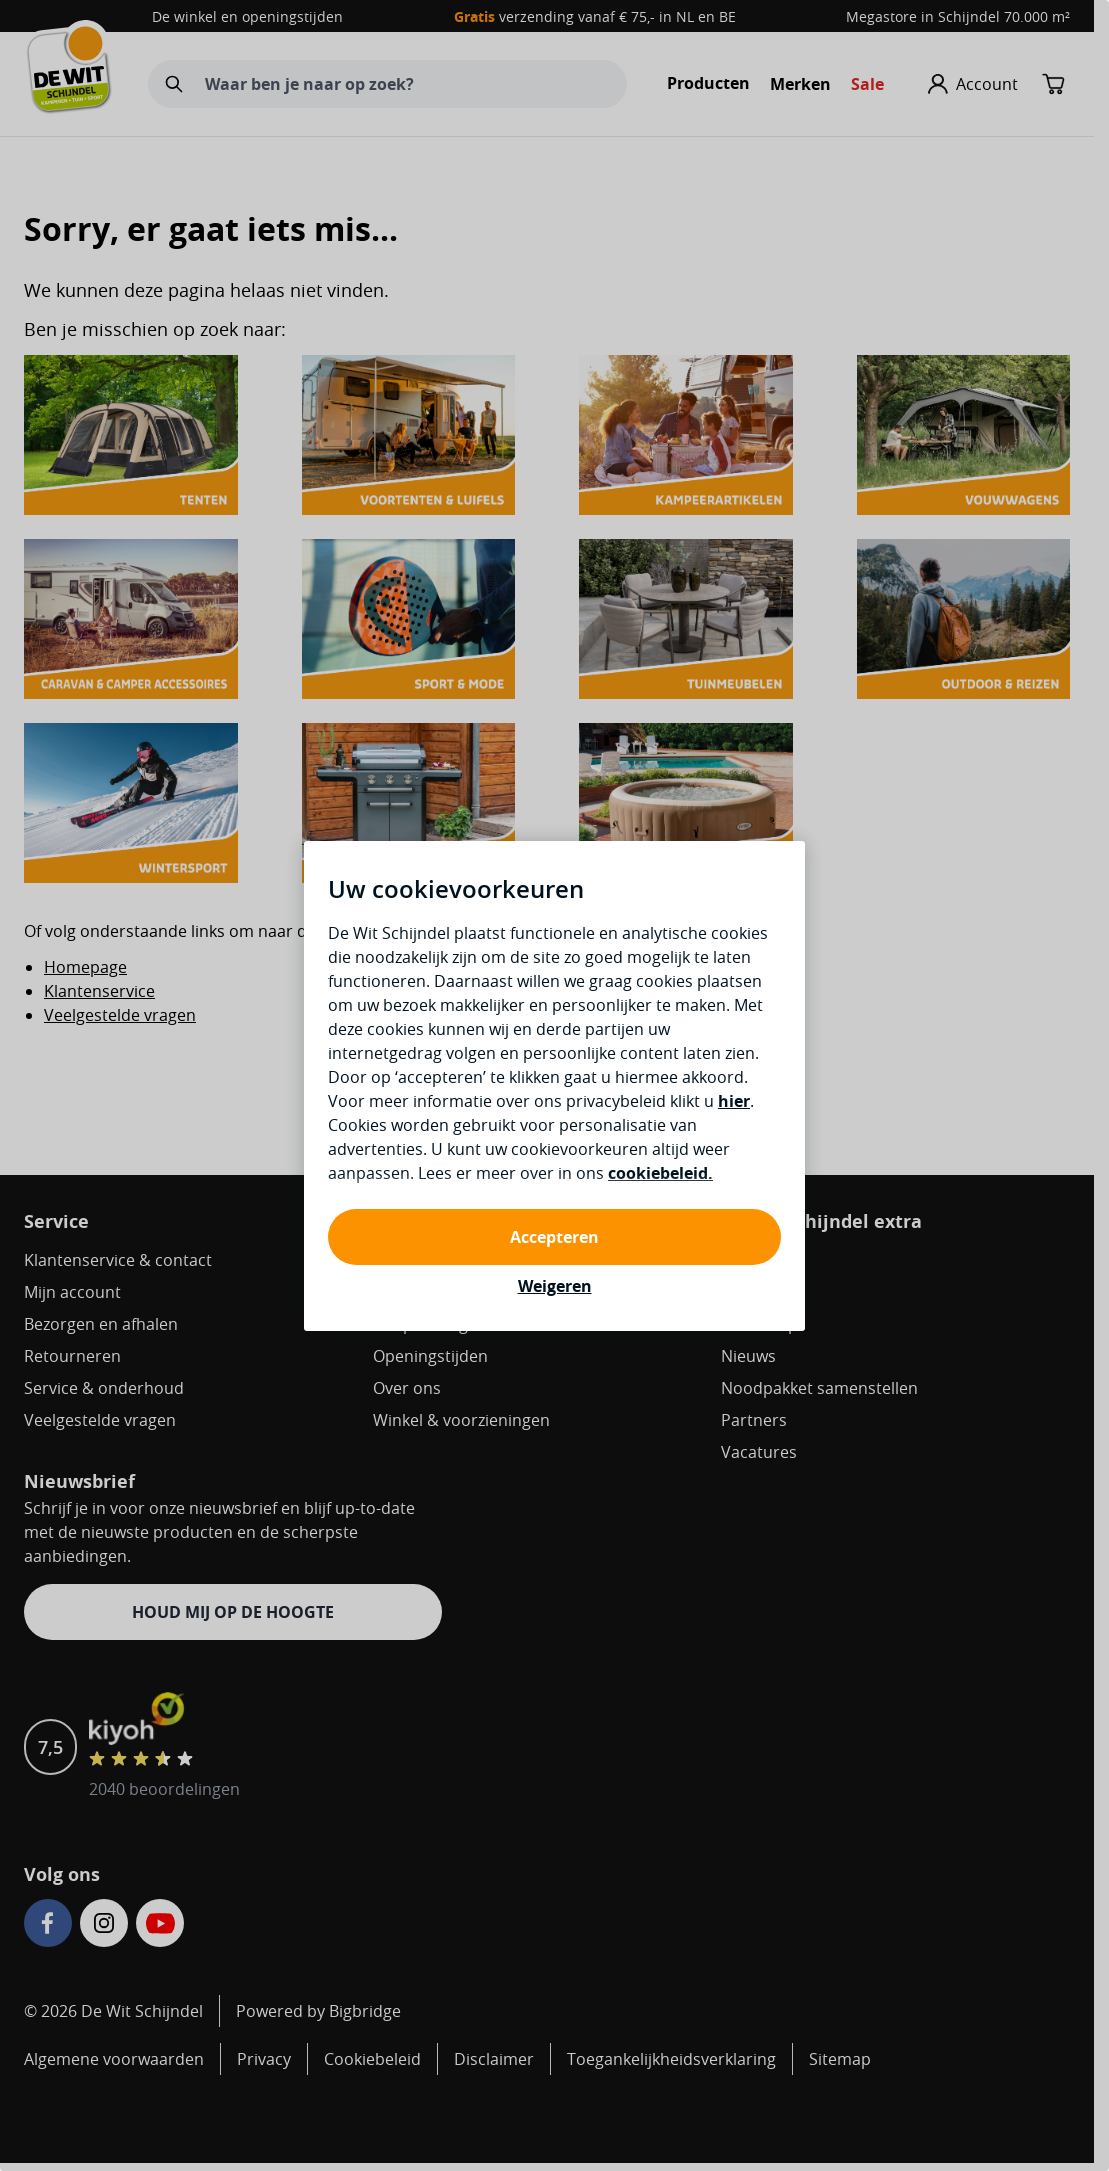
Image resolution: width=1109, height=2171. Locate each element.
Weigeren (555, 1286)
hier (734, 1101)
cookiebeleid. (660, 1173)
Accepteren (554, 1237)
